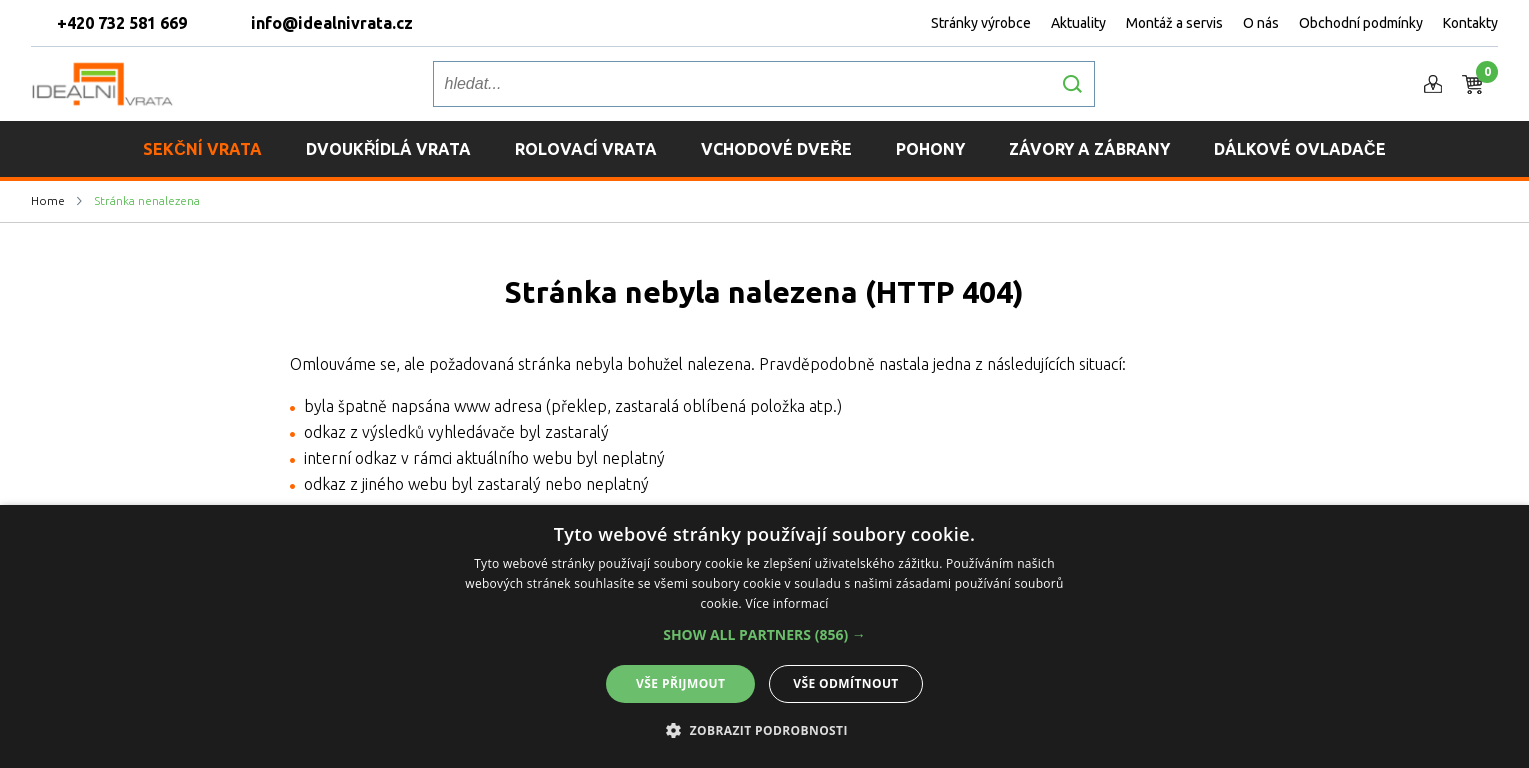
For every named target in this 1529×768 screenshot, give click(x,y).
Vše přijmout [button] (680, 683)
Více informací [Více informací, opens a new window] (786, 603)
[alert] (764, 636)
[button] (764, 635)
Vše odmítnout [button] (845, 683)
